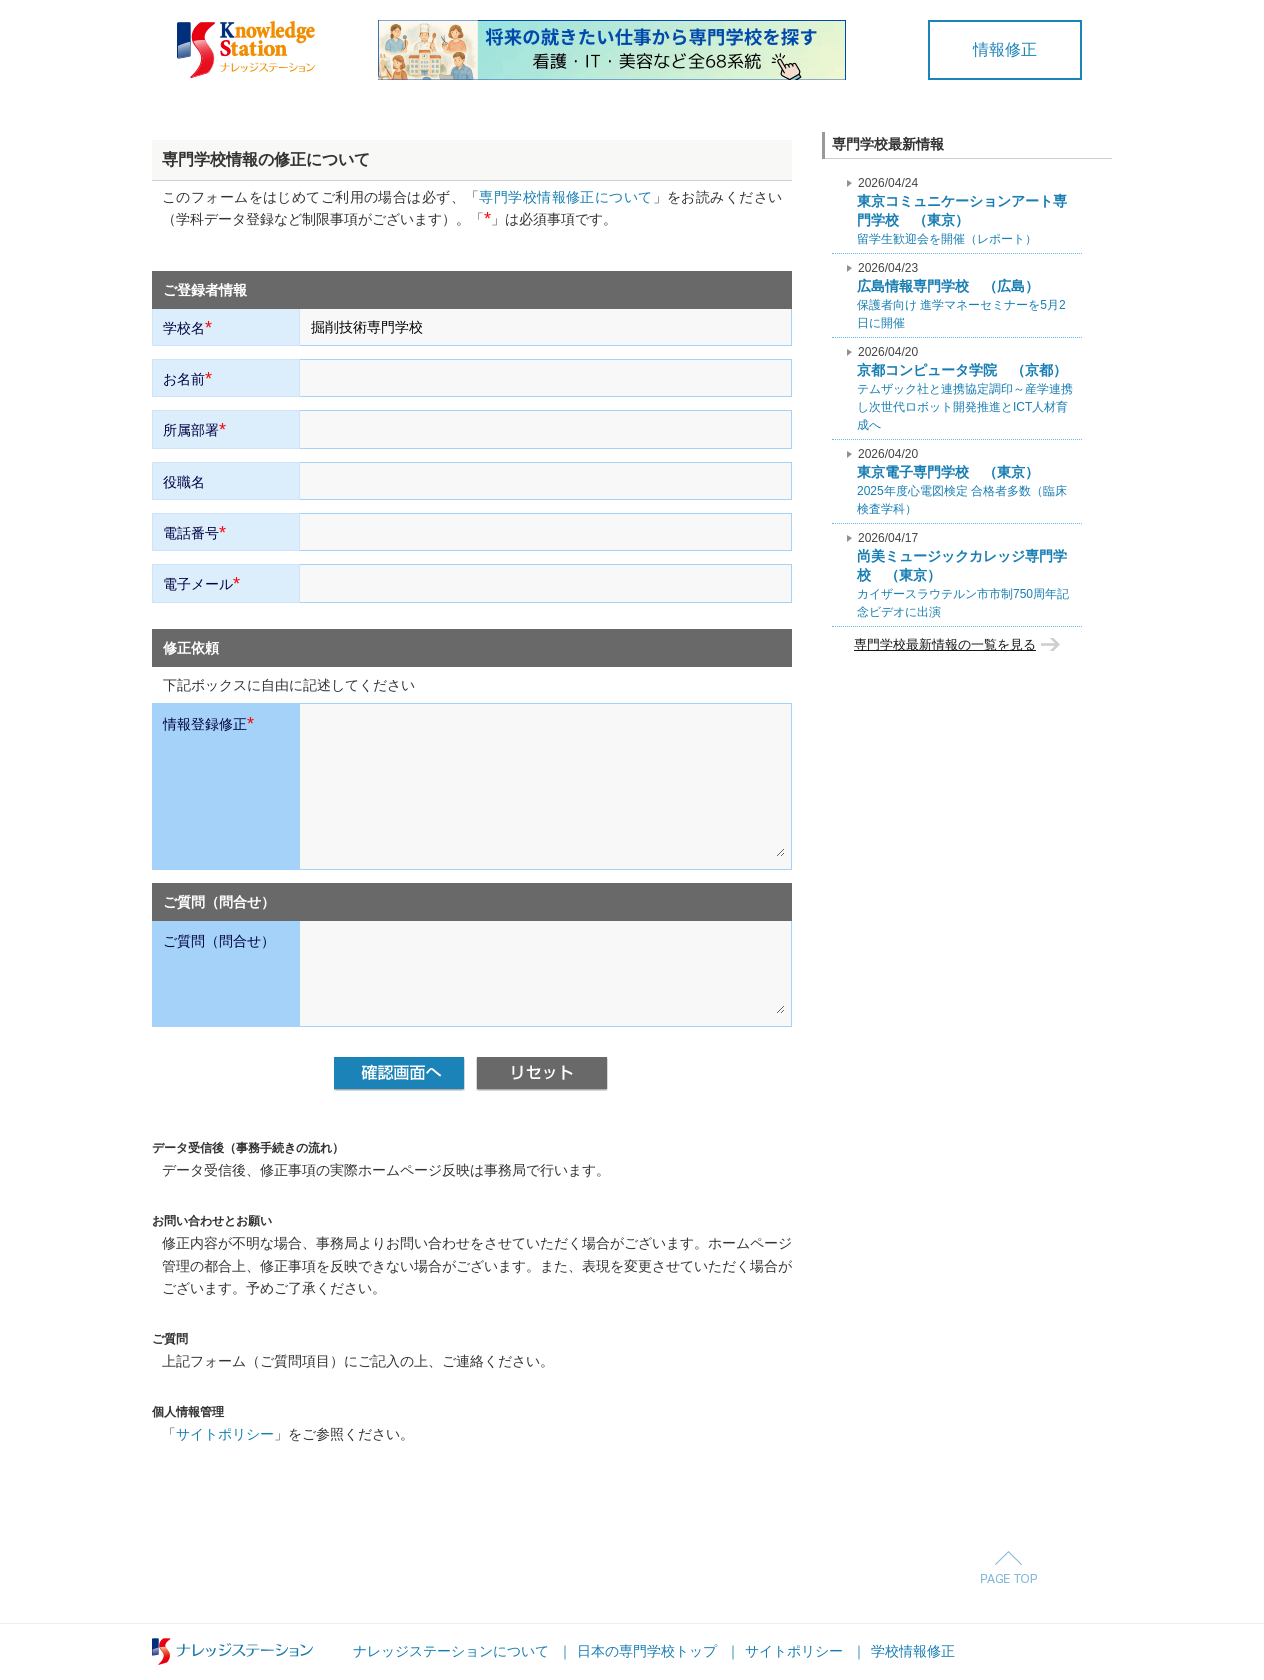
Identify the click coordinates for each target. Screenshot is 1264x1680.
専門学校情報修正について (565, 197)
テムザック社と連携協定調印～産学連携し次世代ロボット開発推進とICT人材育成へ (965, 388)
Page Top (1008, 1567)
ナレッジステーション (232, 1651)
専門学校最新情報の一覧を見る (945, 644)
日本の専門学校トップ (647, 1651)
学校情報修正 (913, 1651)
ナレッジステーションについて (451, 1651)
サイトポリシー (225, 1434)
